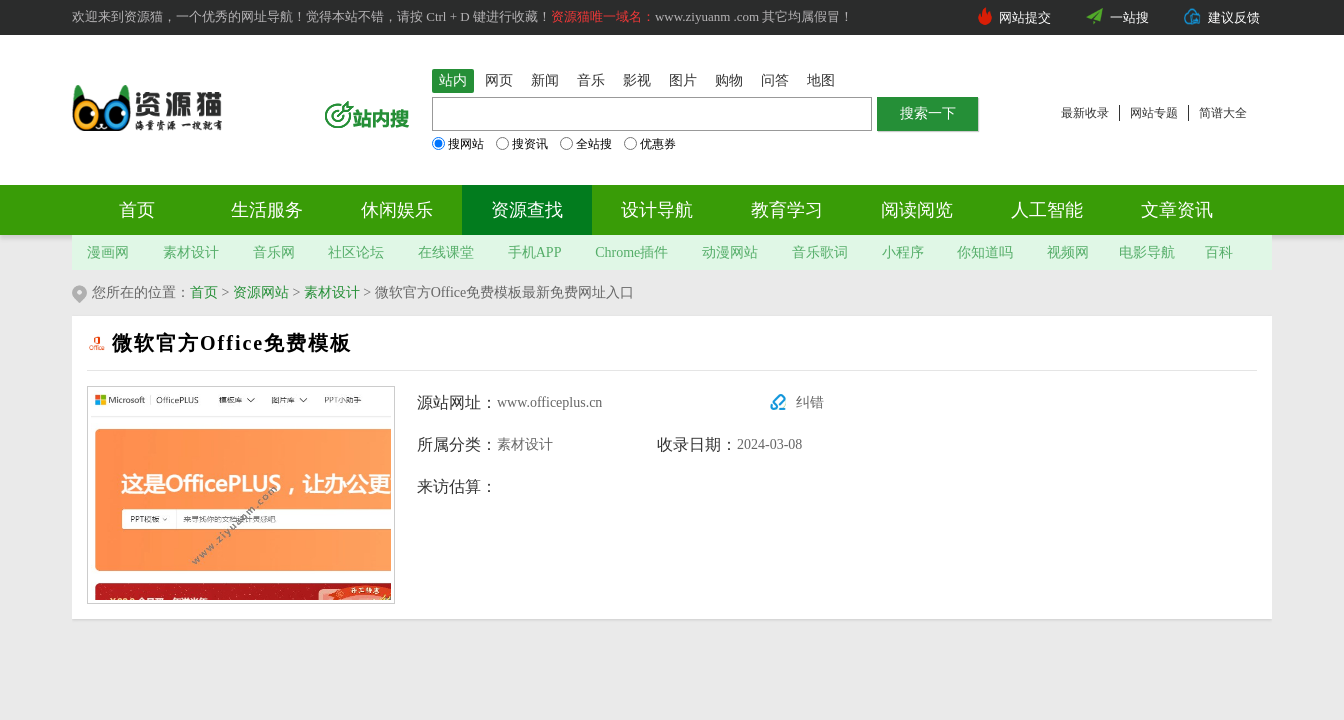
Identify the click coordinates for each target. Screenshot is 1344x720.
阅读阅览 (917, 210)
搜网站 (458, 144)
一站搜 (1129, 17)
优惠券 (650, 144)
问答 (775, 80)
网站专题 (1154, 113)
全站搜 (586, 144)
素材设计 (191, 252)
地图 (821, 80)
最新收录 (1085, 113)
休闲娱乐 (397, 210)
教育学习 (787, 210)
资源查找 (527, 210)
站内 (453, 80)
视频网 (1068, 252)
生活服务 (267, 210)
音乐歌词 (820, 252)
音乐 (591, 80)
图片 (683, 80)
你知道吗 (985, 252)
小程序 (903, 252)
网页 (499, 80)
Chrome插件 (631, 252)
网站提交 (1025, 17)
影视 (637, 80)
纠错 (810, 402)
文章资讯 (1177, 210)
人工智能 (1047, 210)
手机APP (535, 252)
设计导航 (657, 210)
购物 (729, 80)
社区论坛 (356, 252)
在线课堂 (446, 252)
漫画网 (108, 252)
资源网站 (261, 292)
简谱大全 (1223, 113)
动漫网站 (730, 252)
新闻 (545, 80)
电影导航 (1147, 252)
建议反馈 (1234, 17)
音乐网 (274, 252)
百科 (1219, 252)
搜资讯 (522, 144)
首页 (137, 210)
